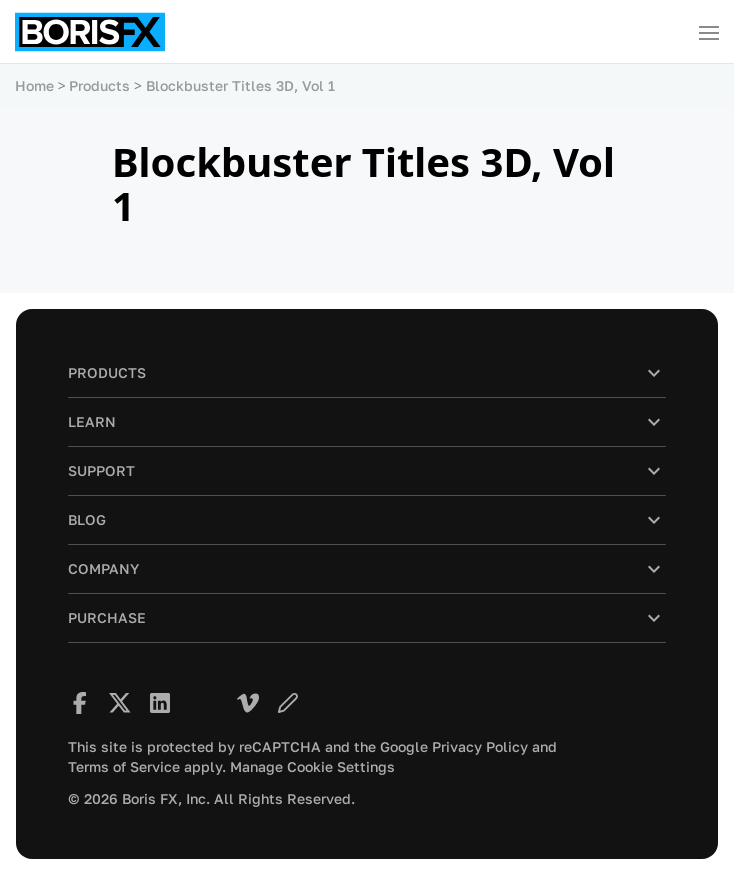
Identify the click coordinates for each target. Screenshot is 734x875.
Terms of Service (124, 767)
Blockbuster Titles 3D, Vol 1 (240, 85)
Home (34, 85)
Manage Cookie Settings (312, 767)
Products (99, 85)
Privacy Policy (480, 747)
